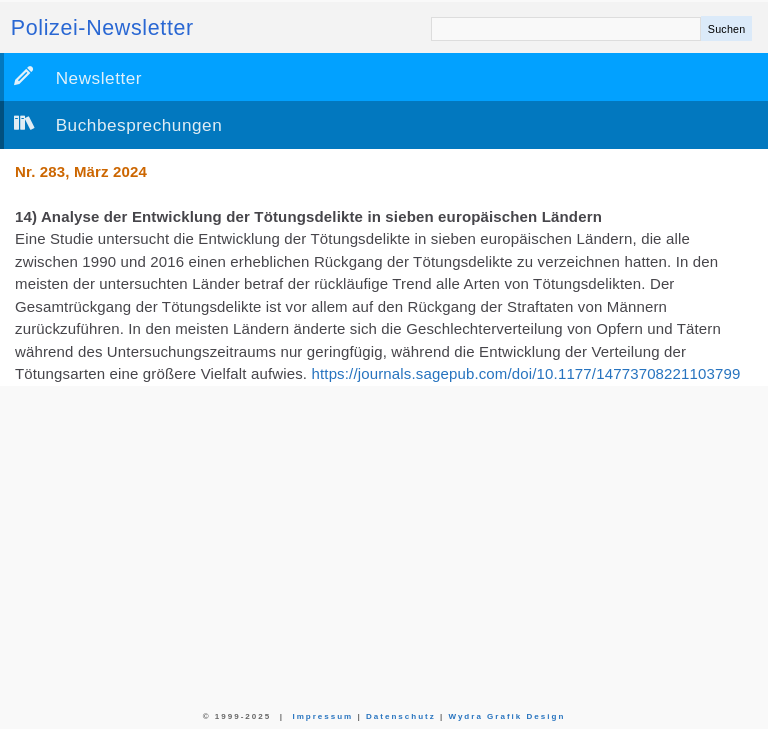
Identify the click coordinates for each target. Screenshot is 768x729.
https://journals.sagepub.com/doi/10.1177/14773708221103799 (526, 373)
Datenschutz (401, 716)
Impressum (322, 716)
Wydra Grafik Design (506, 716)
